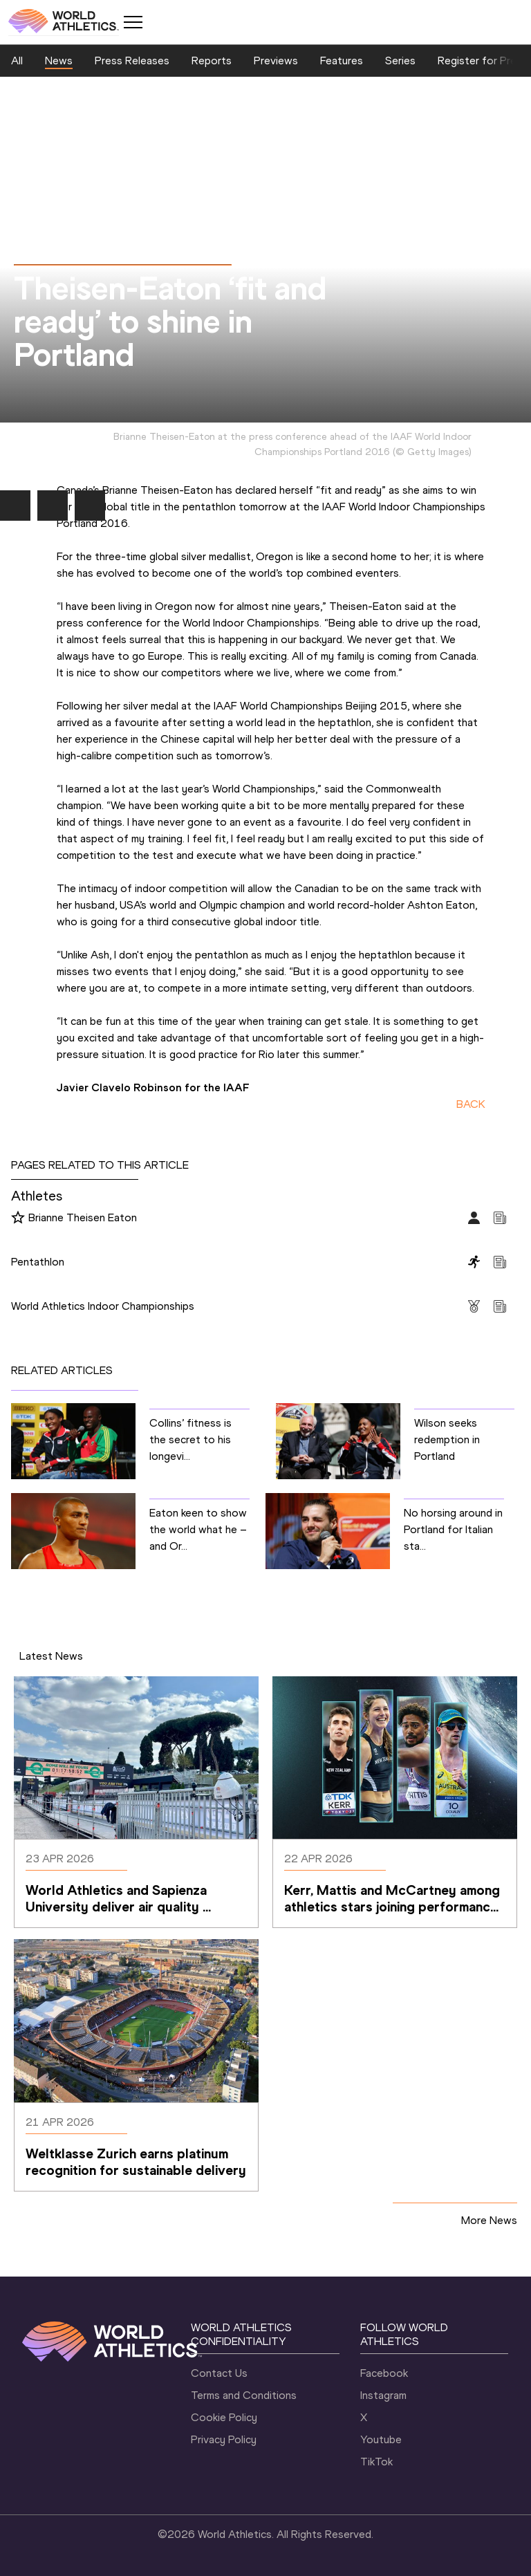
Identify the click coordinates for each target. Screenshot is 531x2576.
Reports (212, 60)
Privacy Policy (224, 2439)
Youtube (381, 2439)
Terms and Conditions (244, 2395)
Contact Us (219, 2373)
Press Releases (132, 60)
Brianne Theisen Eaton (82, 1217)
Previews (276, 60)
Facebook (384, 2373)
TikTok (376, 2461)
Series (400, 60)
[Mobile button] (133, 22)
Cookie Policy (224, 2417)
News (59, 60)
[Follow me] (18, 1218)
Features (341, 60)
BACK (470, 1104)
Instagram (383, 2395)
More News (489, 2220)
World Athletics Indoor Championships (102, 1306)
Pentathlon (37, 1261)
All (17, 60)
